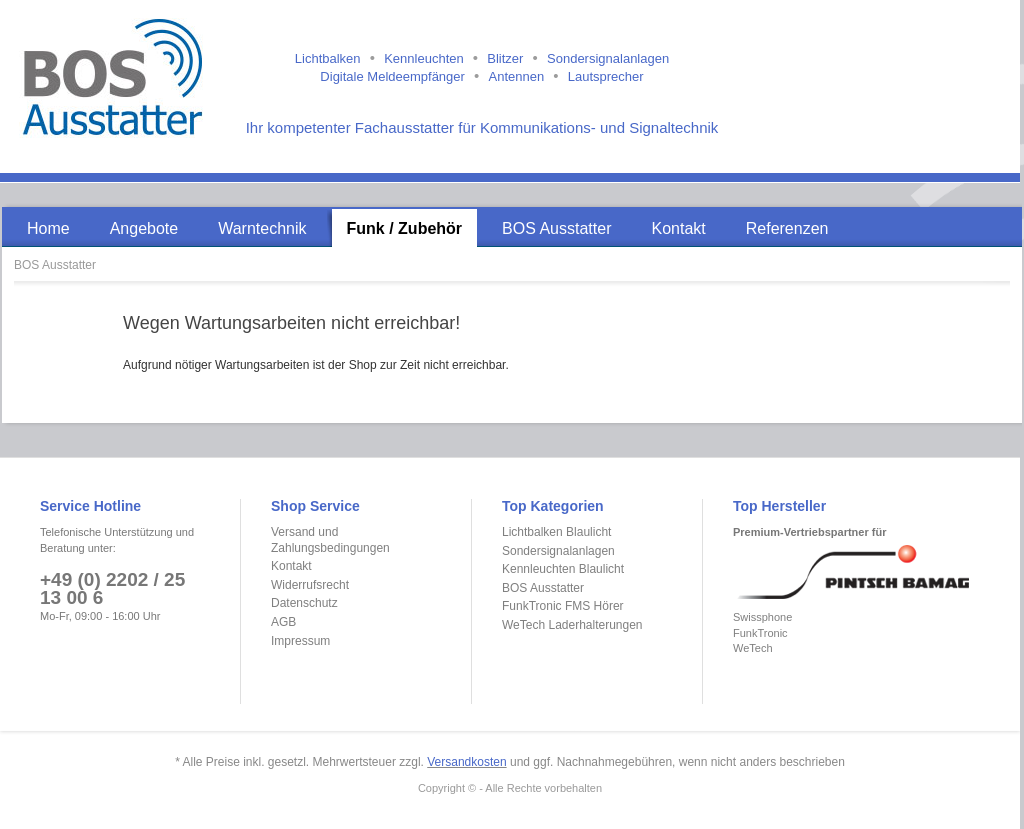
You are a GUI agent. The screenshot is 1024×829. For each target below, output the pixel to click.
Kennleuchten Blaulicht (563, 569)
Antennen (516, 76)
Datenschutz (304, 603)
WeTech (753, 648)
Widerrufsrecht (310, 585)
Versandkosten (466, 762)
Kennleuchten (424, 58)
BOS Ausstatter (55, 265)
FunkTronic (760, 633)
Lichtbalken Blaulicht (556, 532)
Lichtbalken (328, 58)
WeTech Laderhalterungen (572, 625)
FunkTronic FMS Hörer (563, 606)
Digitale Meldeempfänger (392, 76)
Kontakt (291, 566)
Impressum (300, 641)
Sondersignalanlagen (608, 58)
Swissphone (762, 617)
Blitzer (505, 58)
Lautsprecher (606, 76)
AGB (283, 622)
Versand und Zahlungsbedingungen (330, 540)
